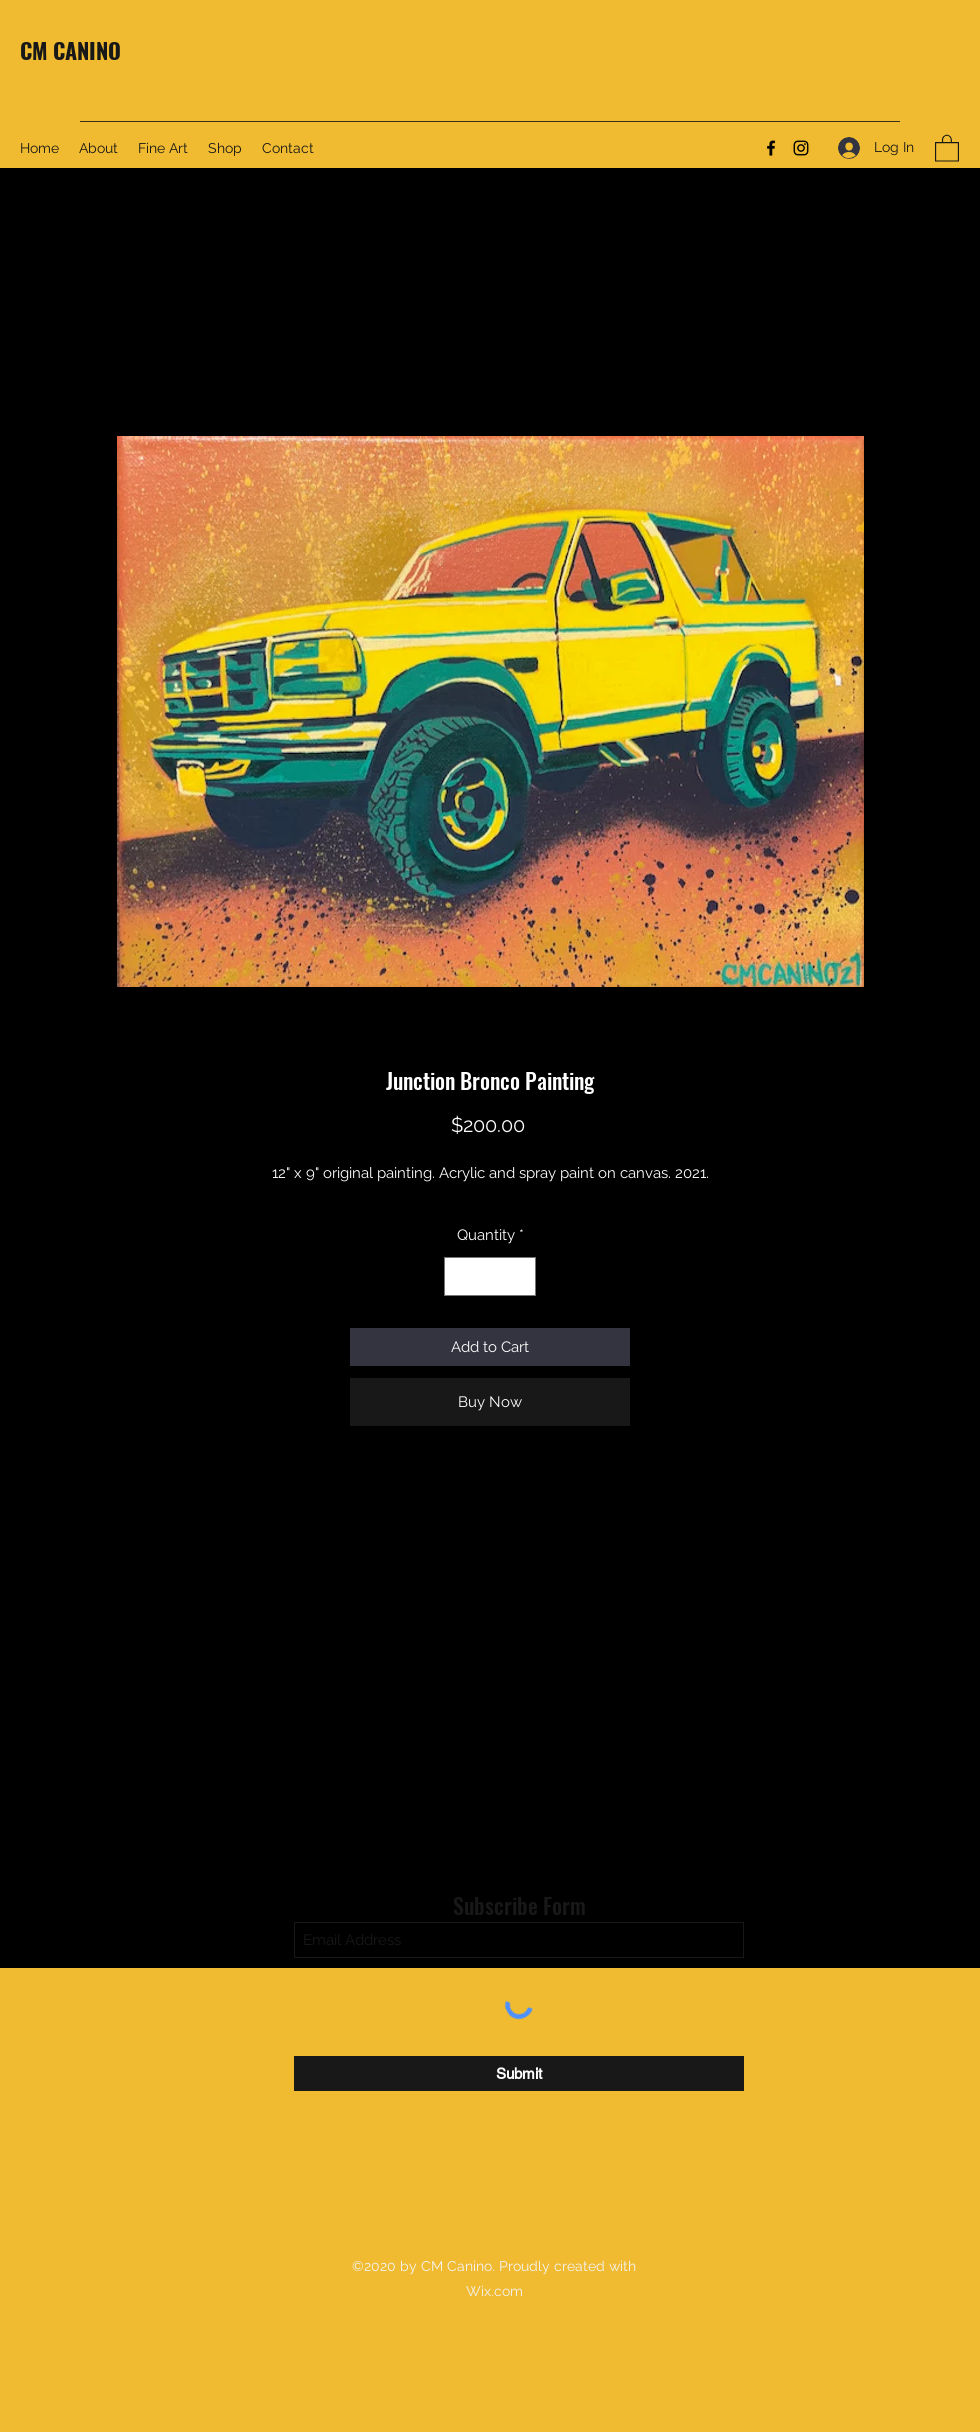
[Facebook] (771, 148)
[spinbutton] (490, 1276)
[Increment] (520, 1276)
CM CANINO (70, 50)
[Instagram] (801, 148)
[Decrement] (460, 1276)
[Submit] (519, 2073)
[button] (947, 147)
